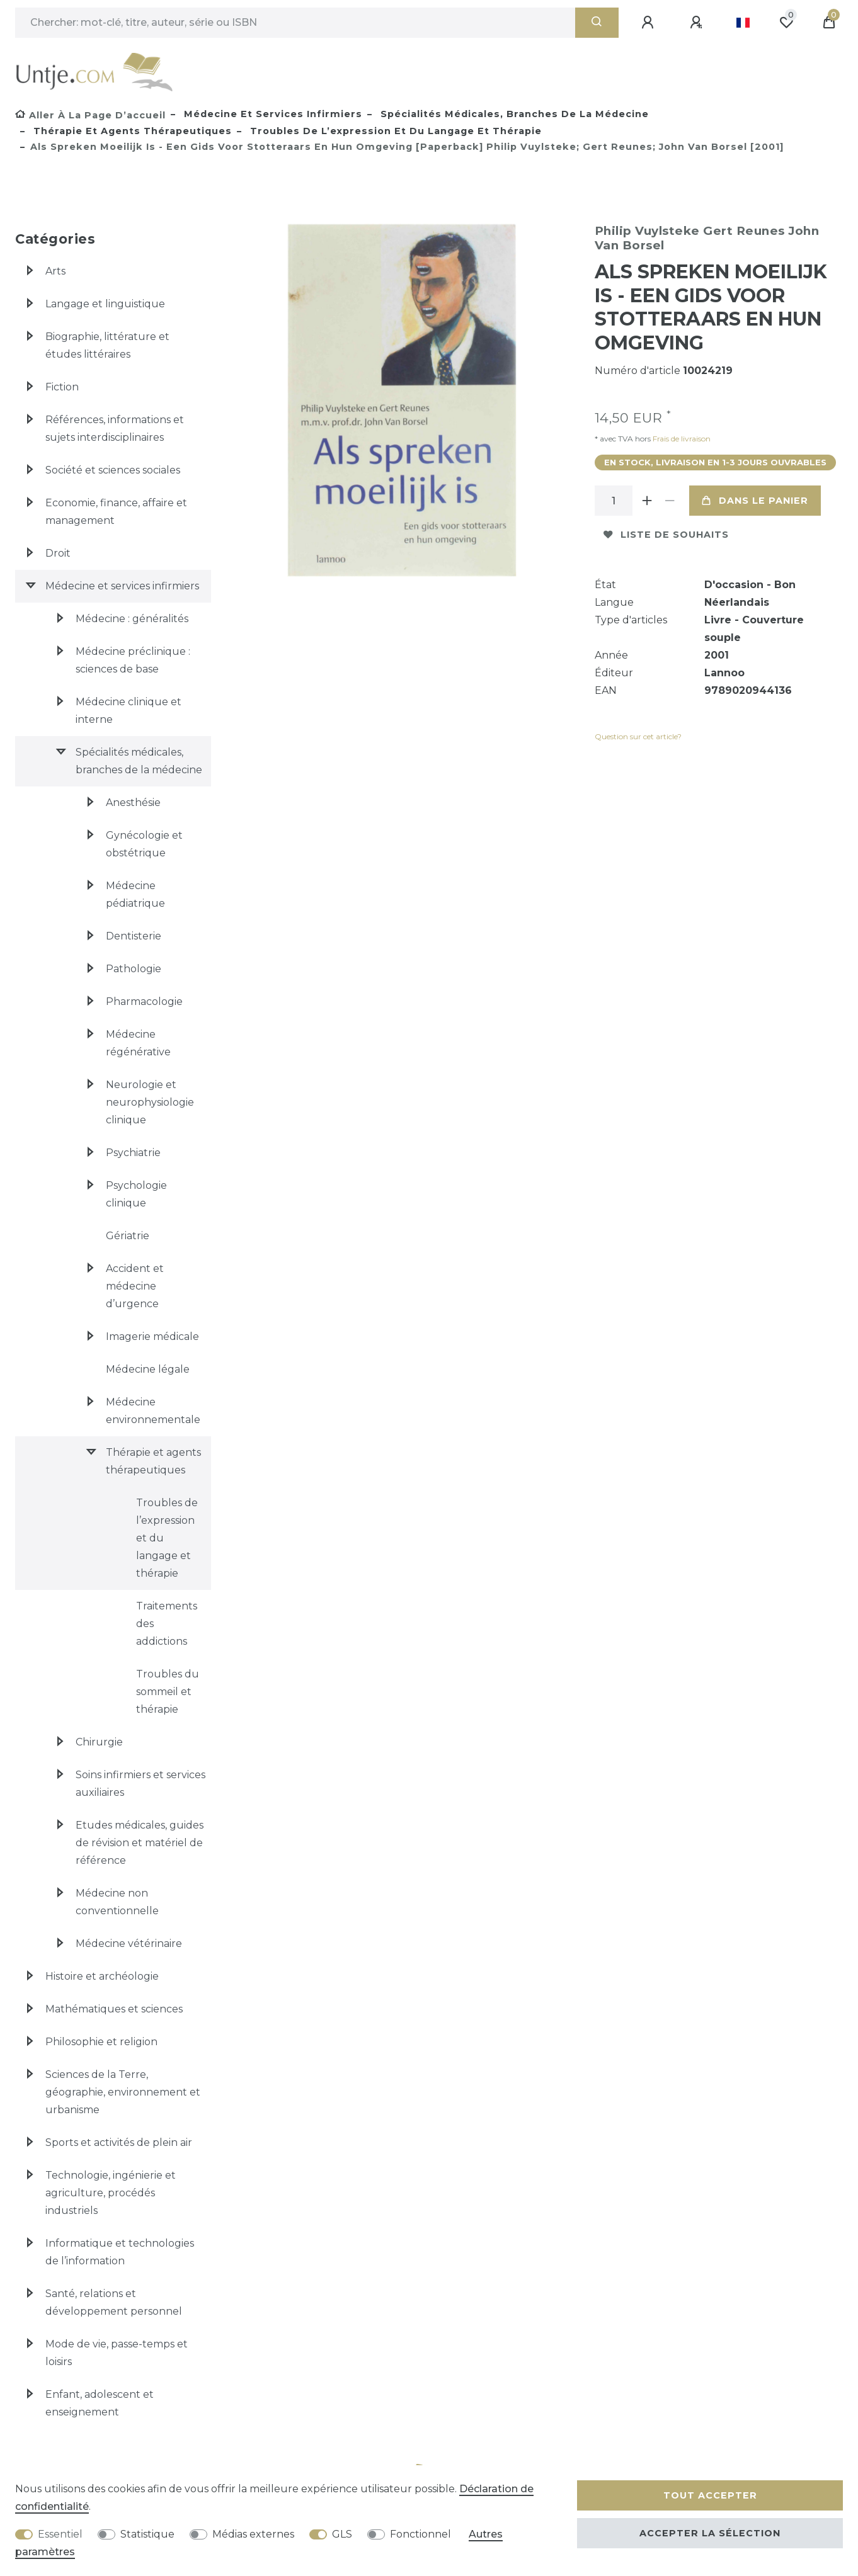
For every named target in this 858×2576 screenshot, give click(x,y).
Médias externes (253, 2534)
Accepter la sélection (710, 2533)
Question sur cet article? (638, 736)
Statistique (147, 2534)
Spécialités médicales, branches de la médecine (513, 114)
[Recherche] (597, 23)
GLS (342, 2534)
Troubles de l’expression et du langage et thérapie (394, 131)
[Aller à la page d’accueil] (90, 115)
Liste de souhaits (666, 534)
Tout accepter (710, 2495)
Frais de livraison (681, 438)
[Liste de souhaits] (786, 22)
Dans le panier (755, 500)
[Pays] (743, 22)
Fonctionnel (420, 2534)
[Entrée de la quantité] (613, 500)
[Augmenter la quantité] (647, 500)
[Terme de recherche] (295, 23)
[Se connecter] (649, 23)
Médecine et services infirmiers (271, 114)
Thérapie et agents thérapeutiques (131, 131)
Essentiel (60, 2534)
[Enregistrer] (698, 23)
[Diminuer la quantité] (670, 500)
